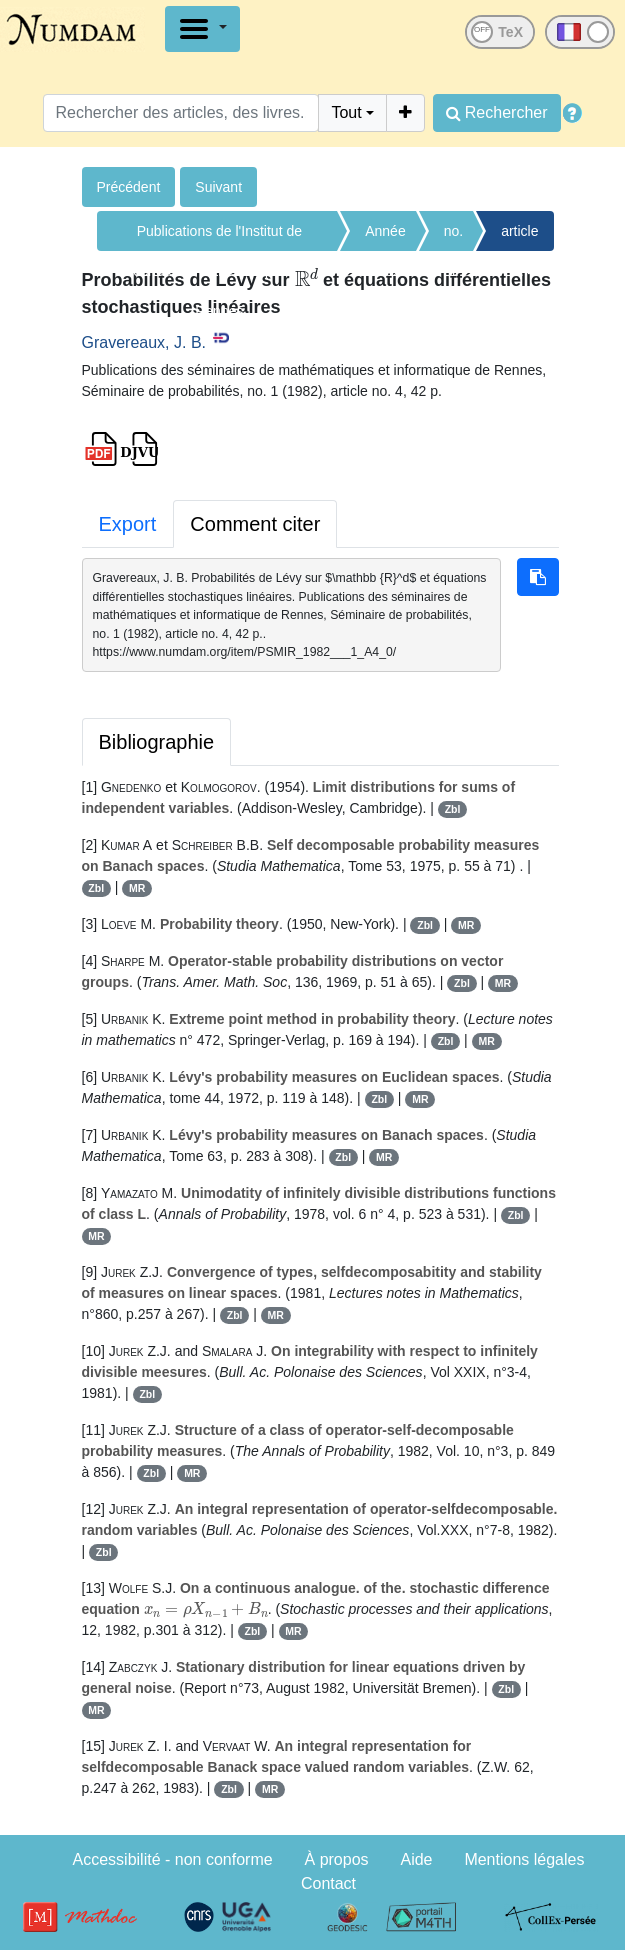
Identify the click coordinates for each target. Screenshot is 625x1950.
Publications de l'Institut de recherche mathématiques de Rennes (219, 237)
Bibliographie (157, 742)
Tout (346, 112)
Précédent (129, 187)
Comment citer (255, 524)
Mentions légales (524, 1859)
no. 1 (453, 237)
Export (128, 524)
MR (137, 888)
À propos (337, 1859)
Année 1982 (385, 237)
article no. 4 (519, 237)
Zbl (453, 809)
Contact (328, 1883)
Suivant (218, 187)
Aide (416, 1859)
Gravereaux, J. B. (144, 342)
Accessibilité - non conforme (173, 1859)
